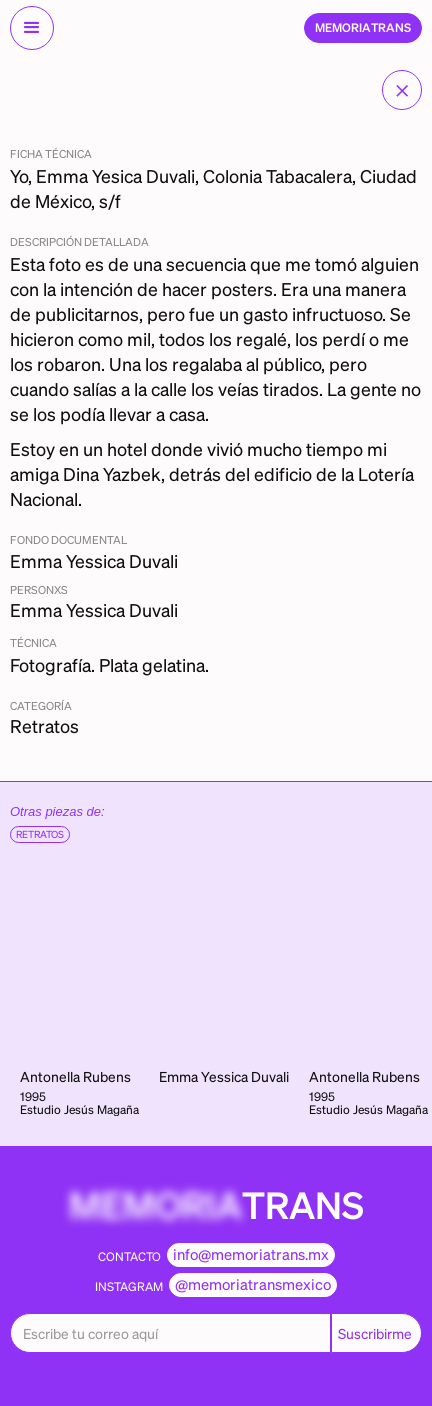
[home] (363, 28)
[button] (32, 28)
